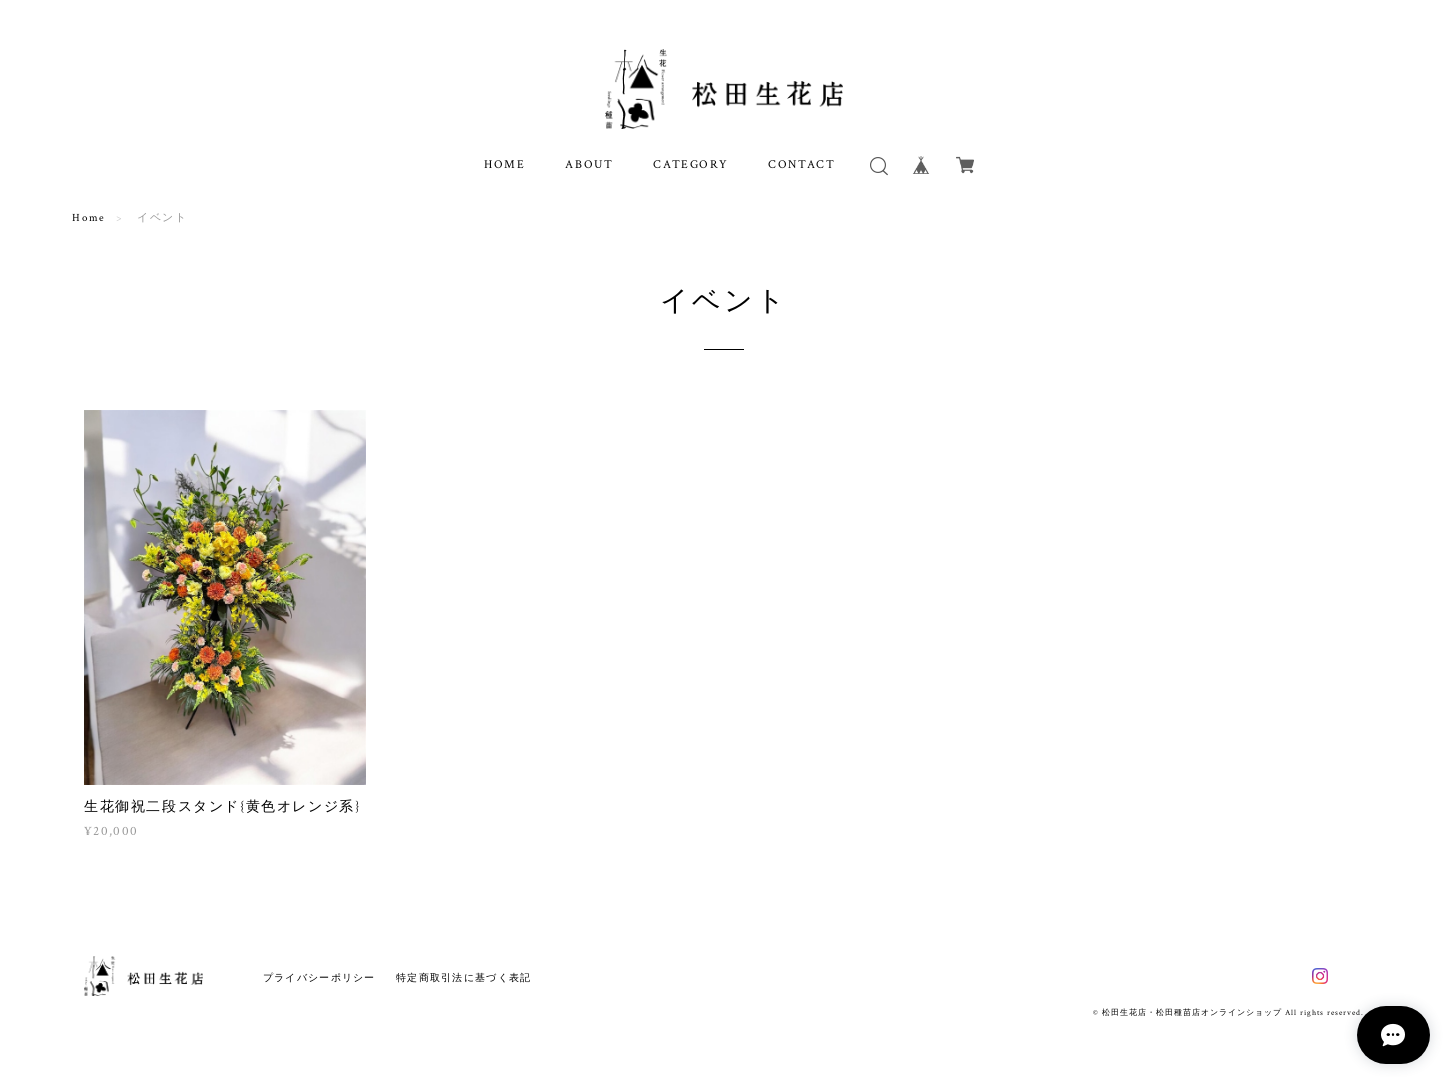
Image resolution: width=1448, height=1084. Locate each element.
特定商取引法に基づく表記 (463, 977)
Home (88, 218)
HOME (504, 164)
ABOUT (589, 164)
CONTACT (801, 164)
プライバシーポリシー (319, 977)
